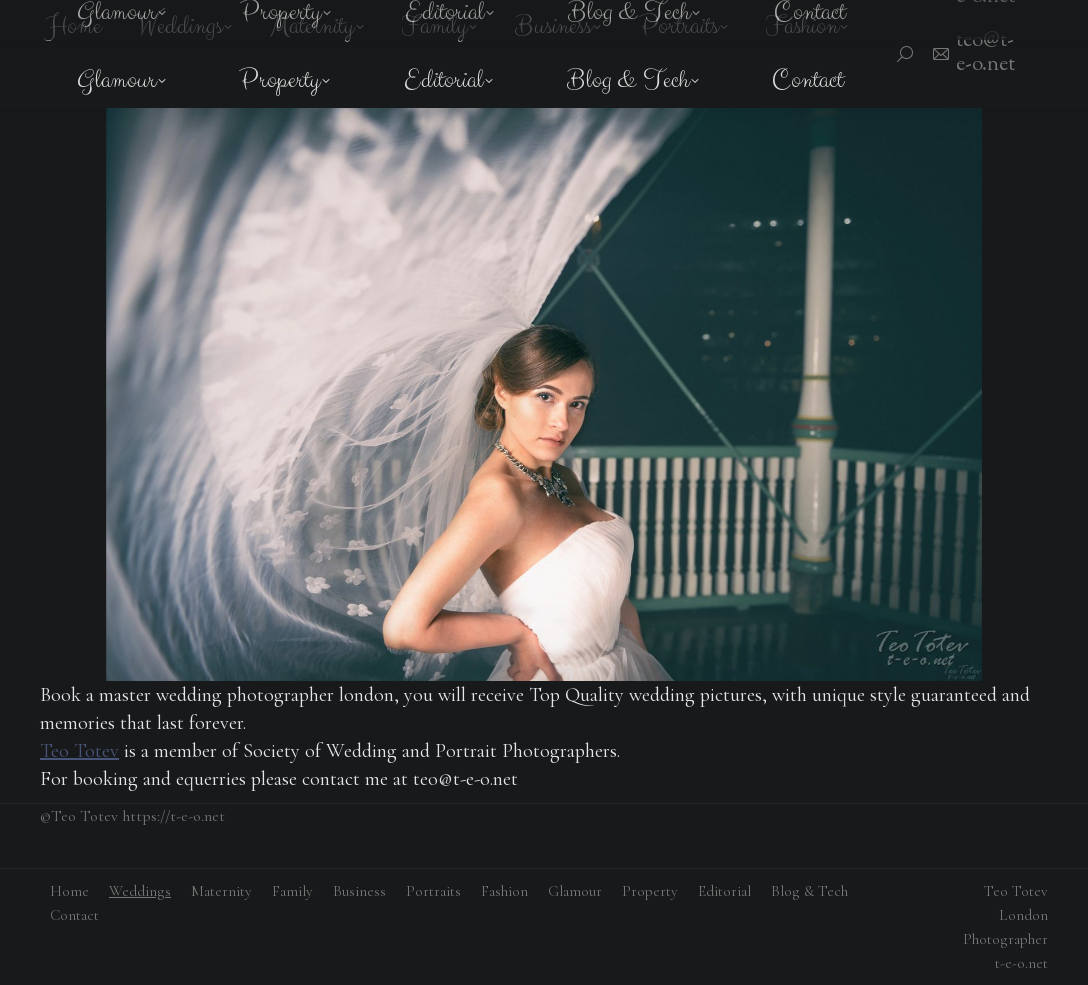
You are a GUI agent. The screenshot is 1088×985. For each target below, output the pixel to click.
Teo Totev (79, 751)
